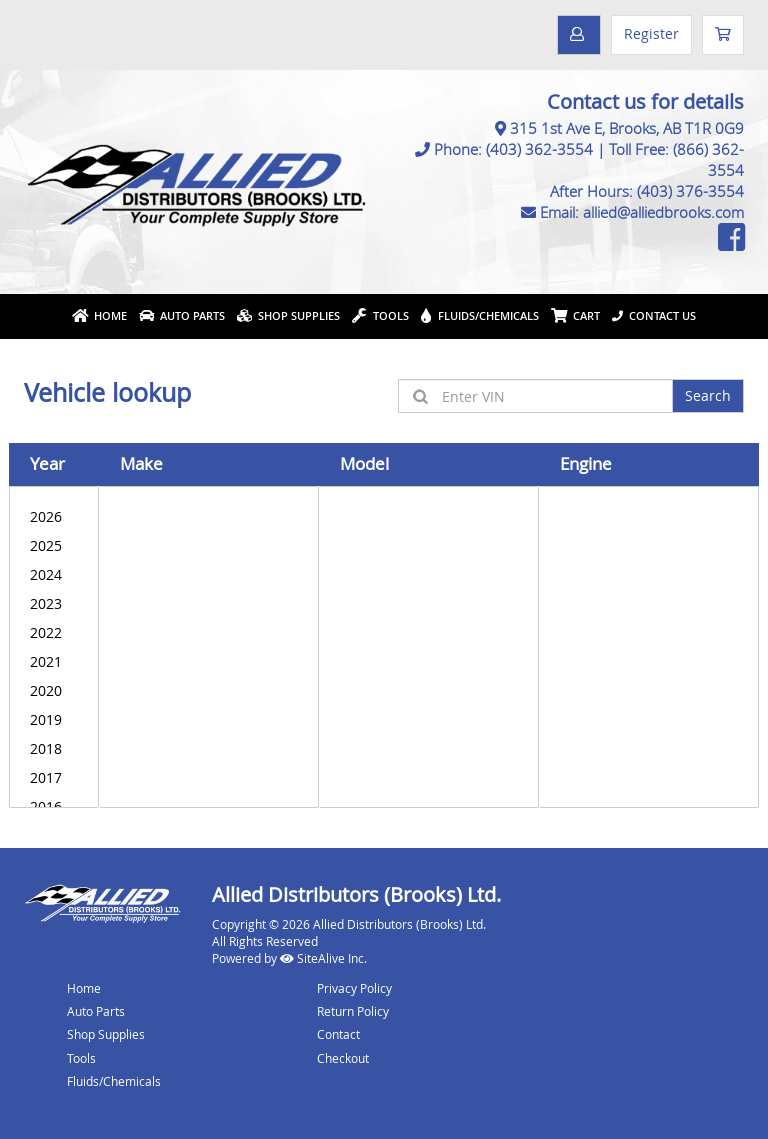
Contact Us (654, 315)
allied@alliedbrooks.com (663, 212)
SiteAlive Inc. (323, 958)
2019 (54, 719)
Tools (380, 315)
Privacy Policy (354, 988)
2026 (54, 516)
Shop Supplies (288, 315)
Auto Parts (182, 315)
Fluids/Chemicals (480, 315)
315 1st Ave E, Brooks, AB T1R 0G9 (627, 128)
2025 (54, 545)
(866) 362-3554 (708, 159)
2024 (54, 574)
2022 (54, 632)
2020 (54, 690)
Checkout (343, 1058)
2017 (54, 777)
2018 (54, 748)
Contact (338, 1034)
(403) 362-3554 (539, 149)
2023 (54, 603)
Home (99, 315)
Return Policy (353, 1011)
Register (651, 33)
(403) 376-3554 (690, 191)
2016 (54, 806)
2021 (54, 661)
